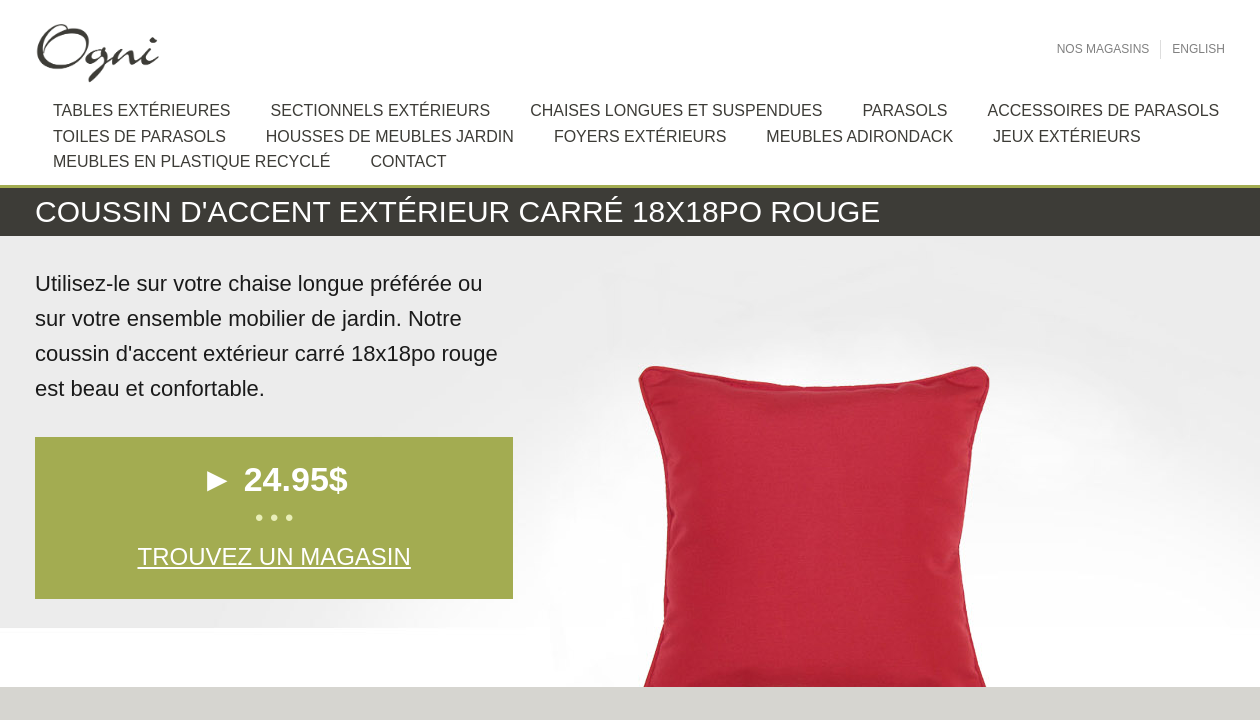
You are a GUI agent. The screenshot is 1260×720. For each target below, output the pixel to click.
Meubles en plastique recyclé (191, 161)
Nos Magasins (1103, 49)
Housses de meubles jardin (390, 136)
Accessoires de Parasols (1103, 110)
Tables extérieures (142, 110)
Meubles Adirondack (859, 136)
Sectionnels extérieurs (381, 110)
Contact (408, 161)
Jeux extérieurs (1067, 136)
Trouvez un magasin (273, 556)
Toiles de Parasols (139, 136)
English (1198, 49)
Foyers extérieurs (640, 136)
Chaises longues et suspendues (676, 110)
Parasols (904, 110)
